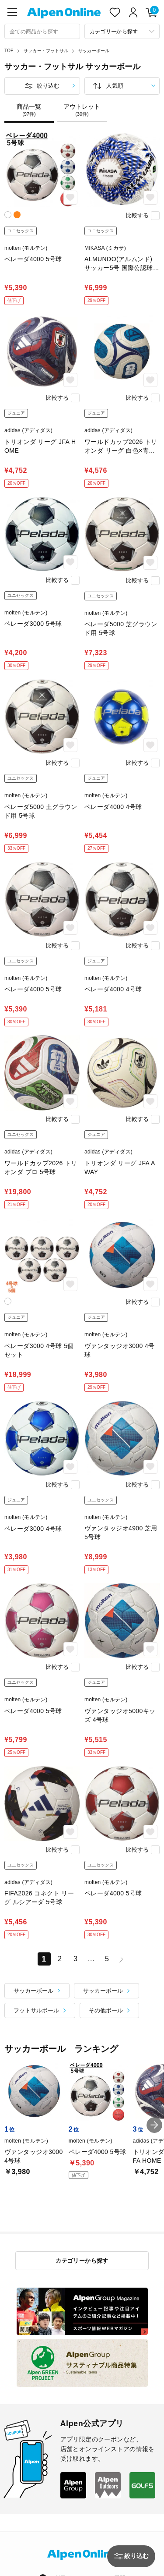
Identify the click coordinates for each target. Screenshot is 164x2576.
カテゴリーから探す (82, 2260)
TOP (9, 50)
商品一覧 (29, 110)
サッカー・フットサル (46, 50)
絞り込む (48, 85)
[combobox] (42, 31)
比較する (137, 215)
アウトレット (82, 110)
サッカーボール (93, 50)
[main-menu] (12, 12)
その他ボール (106, 2010)
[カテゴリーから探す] (122, 31)
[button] (154, 2125)
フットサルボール (36, 2010)
